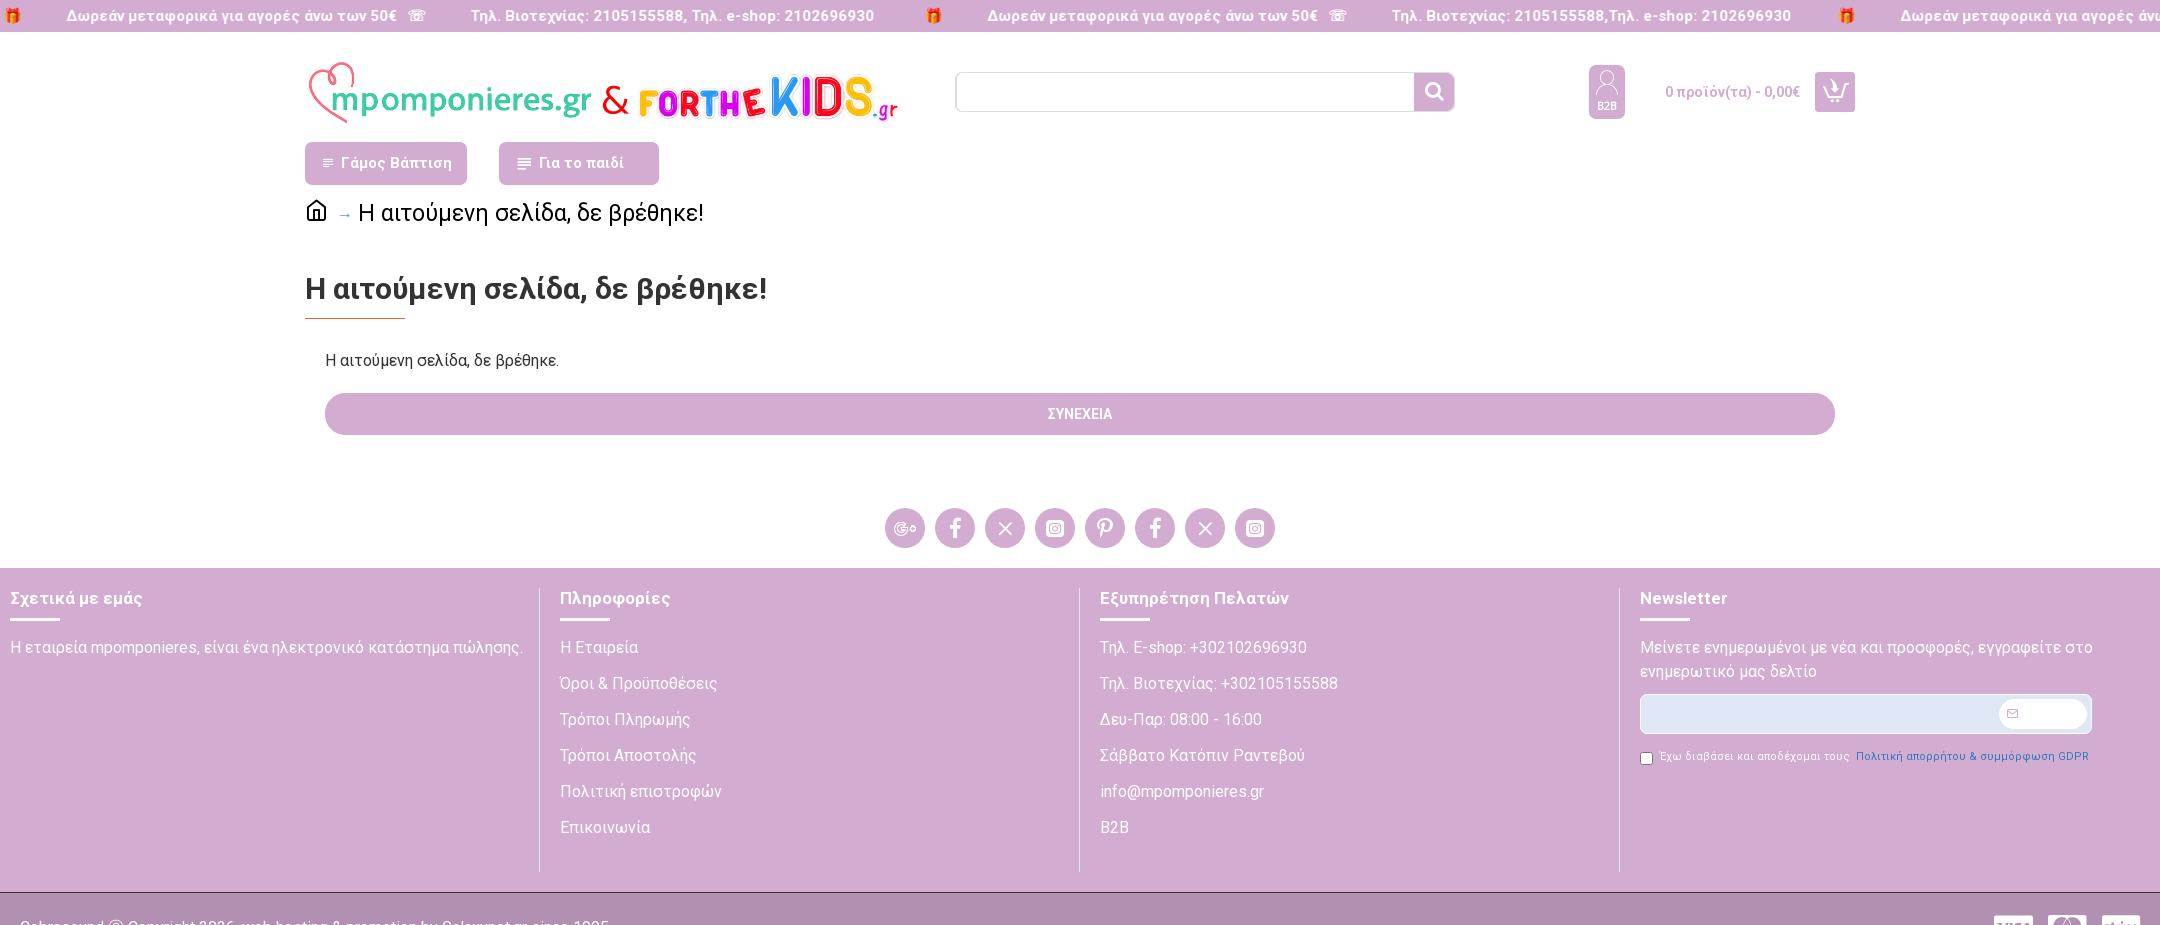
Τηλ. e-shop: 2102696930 (772, 16)
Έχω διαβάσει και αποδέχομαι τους (1866, 757)
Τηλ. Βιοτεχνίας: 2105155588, (1489, 16)
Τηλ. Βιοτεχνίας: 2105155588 (566, 16)
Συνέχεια (1080, 414)
